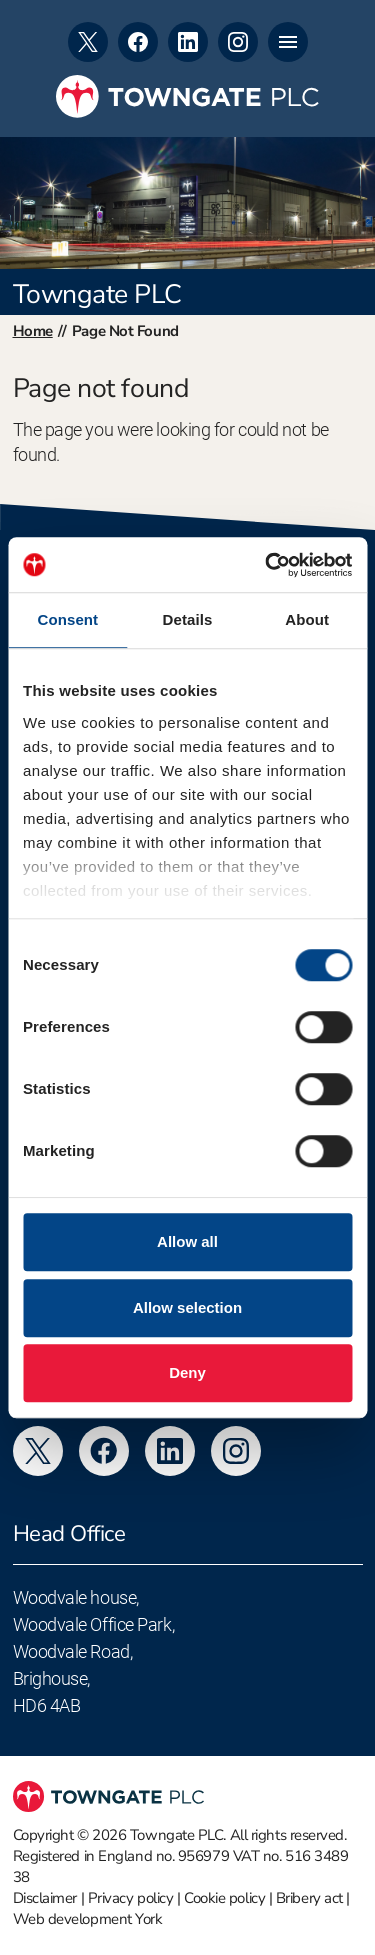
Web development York (88, 1919)
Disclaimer (45, 1898)
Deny (187, 1372)
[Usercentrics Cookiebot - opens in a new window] (267, 565)
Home (33, 331)
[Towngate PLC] (187, 96)
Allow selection (187, 1307)
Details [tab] (188, 619)
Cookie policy (224, 1898)
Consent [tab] (67, 619)
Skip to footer (0, 0)
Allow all (187, 1241)
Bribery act (309, 1898)
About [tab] (307, 619)
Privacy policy (131, 1898)
